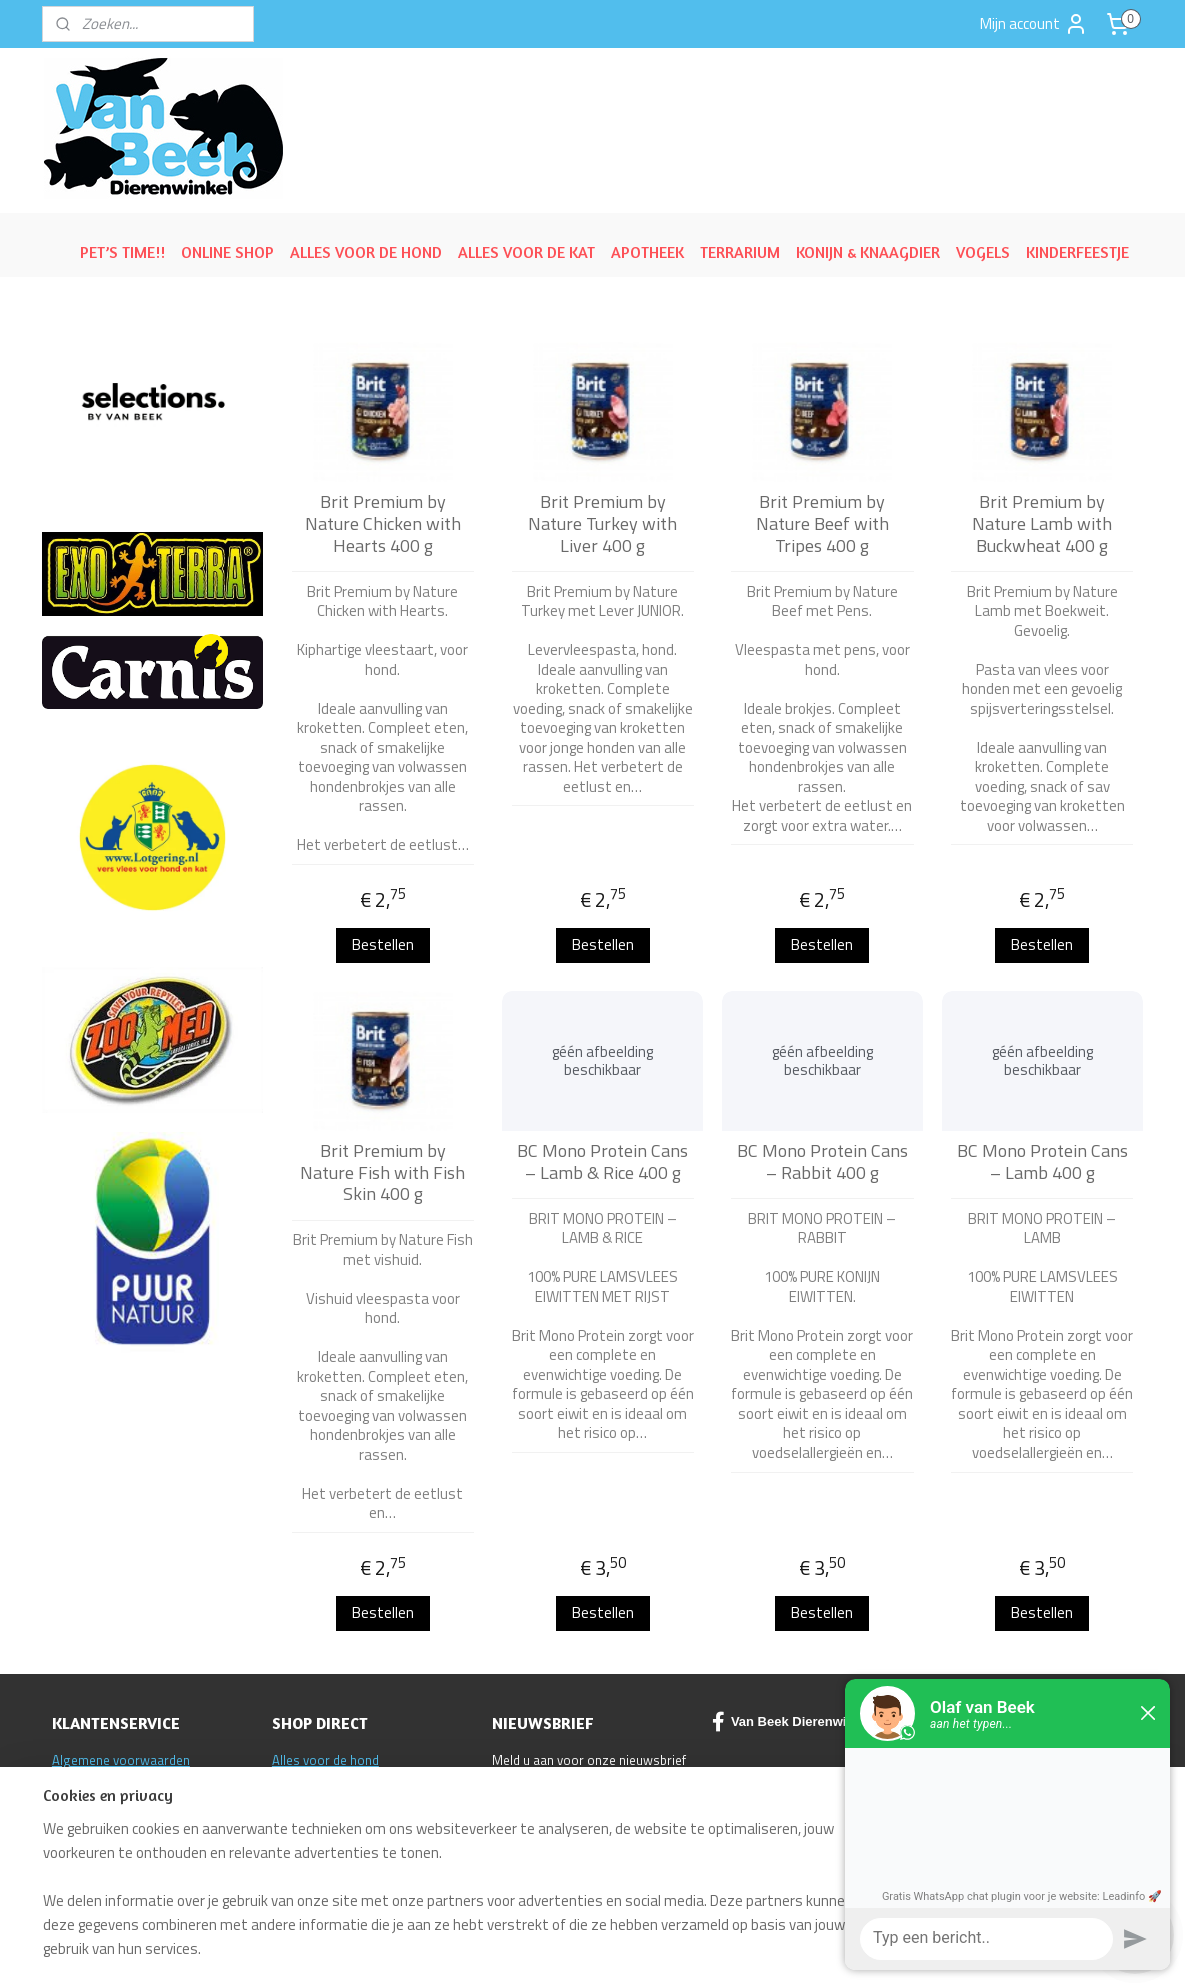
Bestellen (383, 944)
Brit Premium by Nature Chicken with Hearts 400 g (383, 523)
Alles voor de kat (319, 1781)
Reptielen (298, 1802)
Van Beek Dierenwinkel (792, 1722)
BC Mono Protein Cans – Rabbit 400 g (822, 1161)
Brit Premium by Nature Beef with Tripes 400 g (822, 523)
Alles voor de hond (325, 1760)
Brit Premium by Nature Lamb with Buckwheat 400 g (1042, 523)
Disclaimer (82, 1802)
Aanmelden (544, 1809)
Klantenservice (93, 1823)
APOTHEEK (647, 252)
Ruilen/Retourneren (108, 1781)
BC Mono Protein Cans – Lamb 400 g (1042, 1161)
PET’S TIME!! (122, 252)
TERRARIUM (740, 252)
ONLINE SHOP (227, 252)
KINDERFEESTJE (1077, 252)
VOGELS (983, 252)
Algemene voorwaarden (121, 1760)
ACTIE (288, 1823)
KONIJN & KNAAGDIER (868, 252)
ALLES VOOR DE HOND (366, 252)
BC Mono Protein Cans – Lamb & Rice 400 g (602, 1161)
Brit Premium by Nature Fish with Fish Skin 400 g (382, 1172)
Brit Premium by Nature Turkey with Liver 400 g (602, 523)
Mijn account (1034, 24)
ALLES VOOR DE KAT (526, 252)
